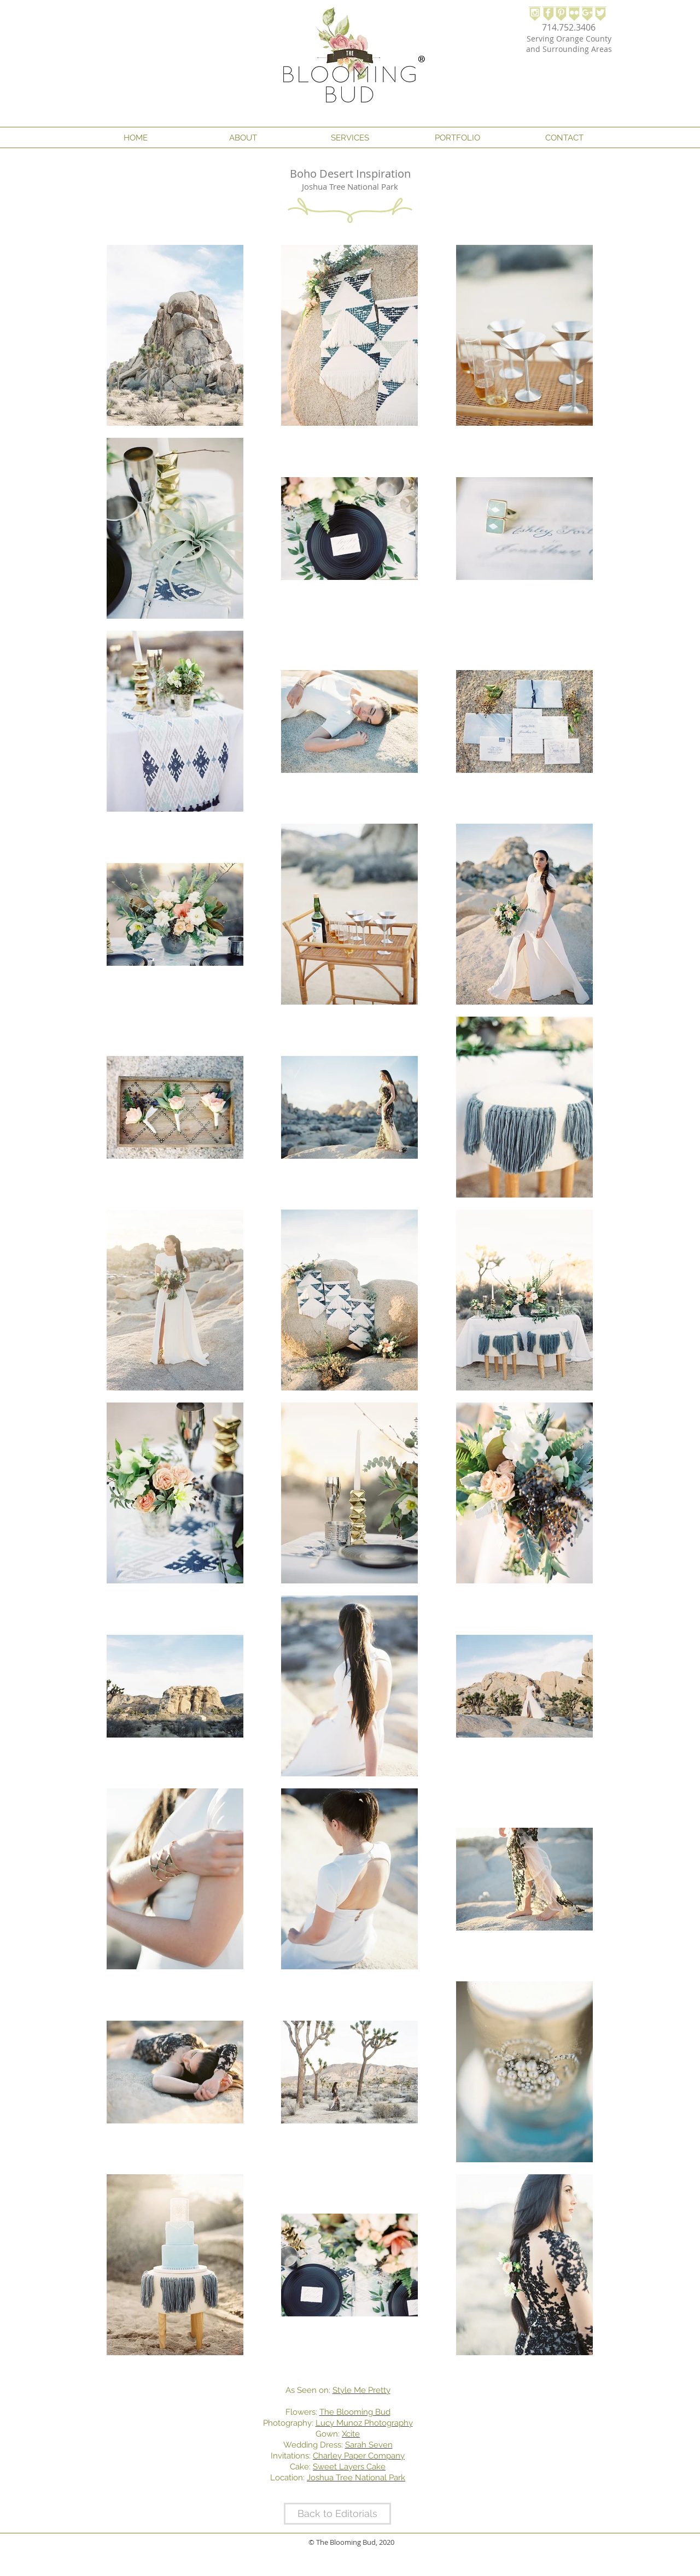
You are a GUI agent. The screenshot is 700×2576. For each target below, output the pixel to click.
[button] (242, 138)
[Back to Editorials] (337, 2514)
